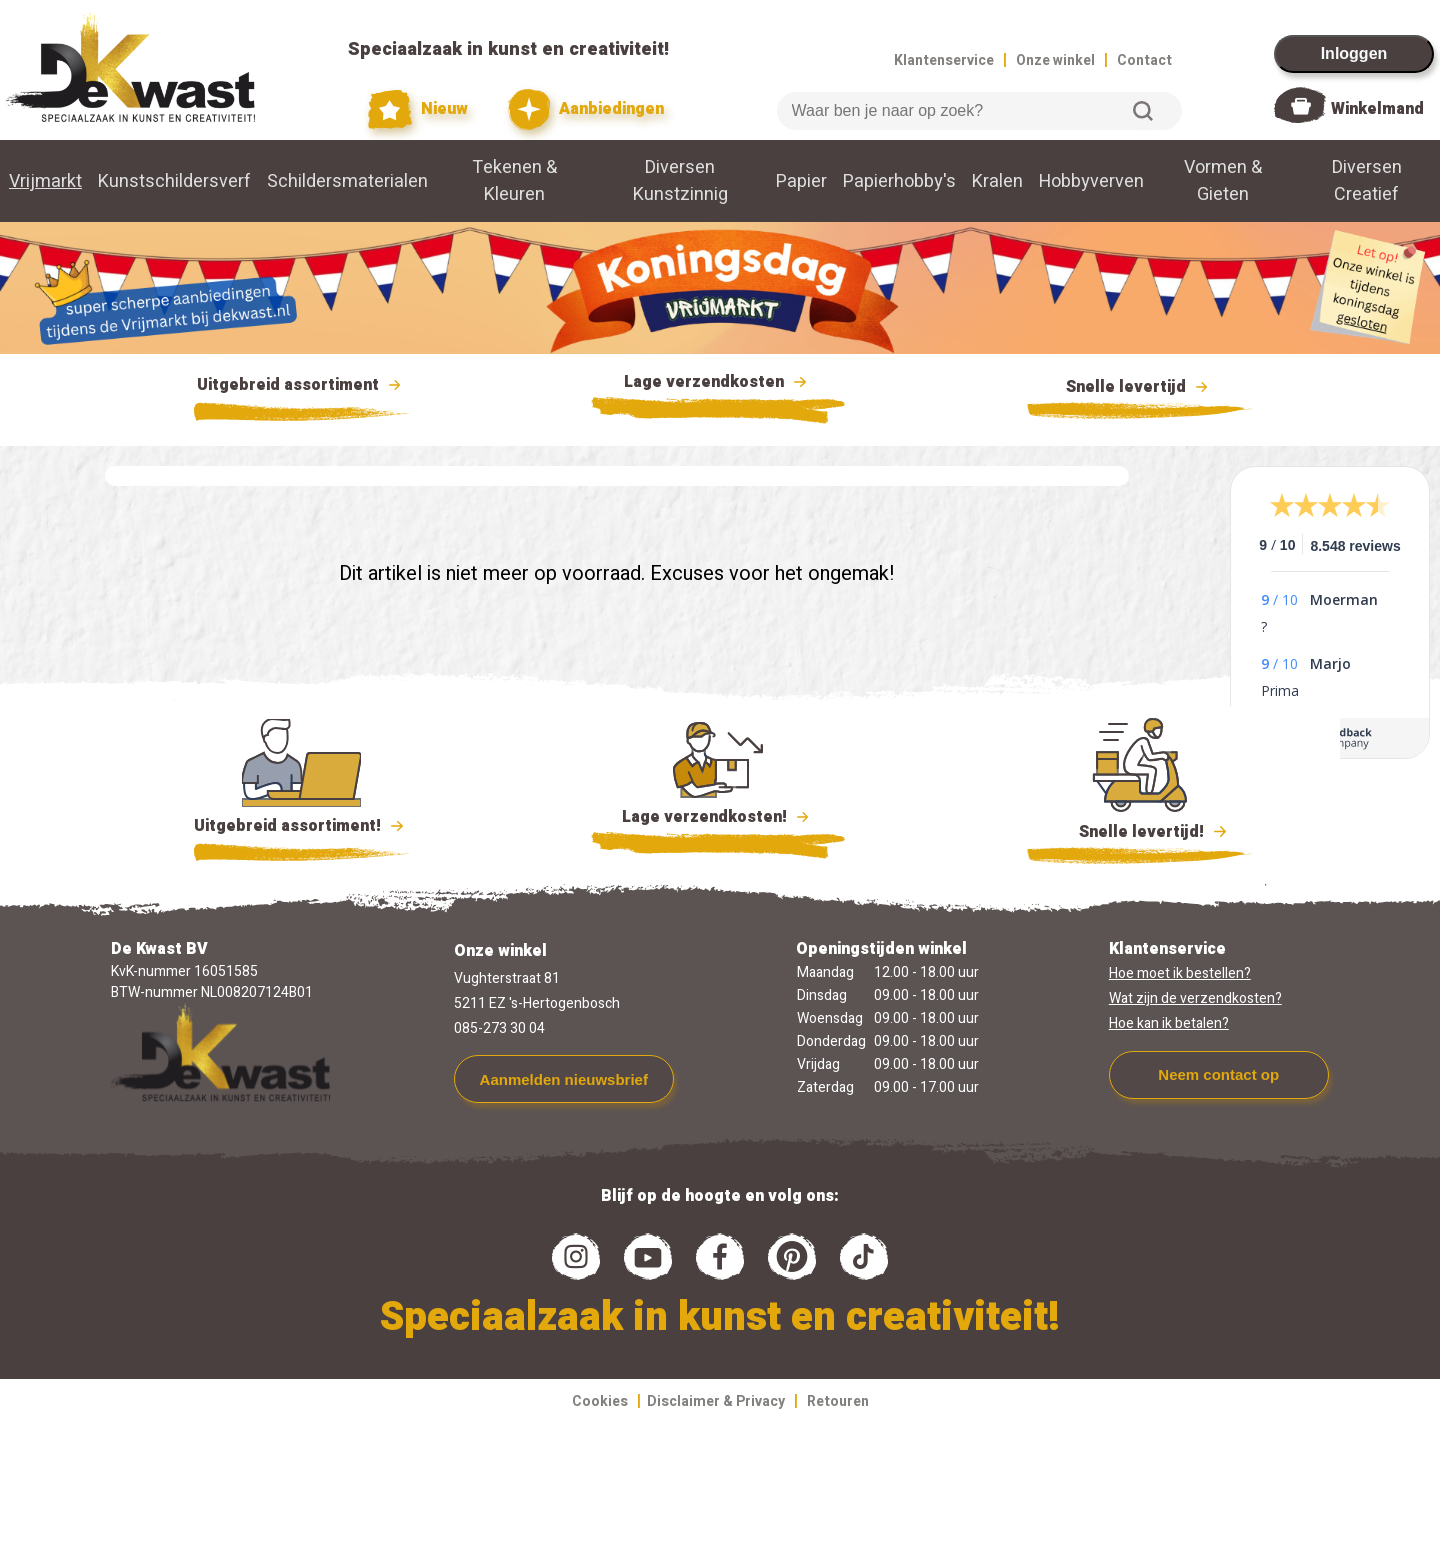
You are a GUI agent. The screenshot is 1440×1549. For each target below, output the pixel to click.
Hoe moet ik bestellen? (1180, 973)
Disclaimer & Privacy (716, 1401)
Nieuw (418, 109)
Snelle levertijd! (1139, 830)
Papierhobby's (899, 181)
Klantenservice (944, 60)
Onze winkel (1055, 60)
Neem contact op (1218, 1074)
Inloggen (1354, 53)
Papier (801, 181)
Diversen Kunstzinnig (680, 181)
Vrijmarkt (45, 181)
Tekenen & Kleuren (514, 181)
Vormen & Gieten (1223, 181)
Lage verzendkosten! (718, 820)
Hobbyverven (1091, 181)
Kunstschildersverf (174, 181)
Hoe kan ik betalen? (1169, 1023)
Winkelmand (1377, 109)
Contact (1144, 60)
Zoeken (1143, 111)
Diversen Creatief (1367, 181)
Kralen (997, 181)
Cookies (600, 1401)
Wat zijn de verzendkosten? (1195, 998)
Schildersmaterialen (347, 181)
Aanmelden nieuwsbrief (564, 1079)
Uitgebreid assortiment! (301, 826)
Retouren (838, 1401)
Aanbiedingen (586, 109)
